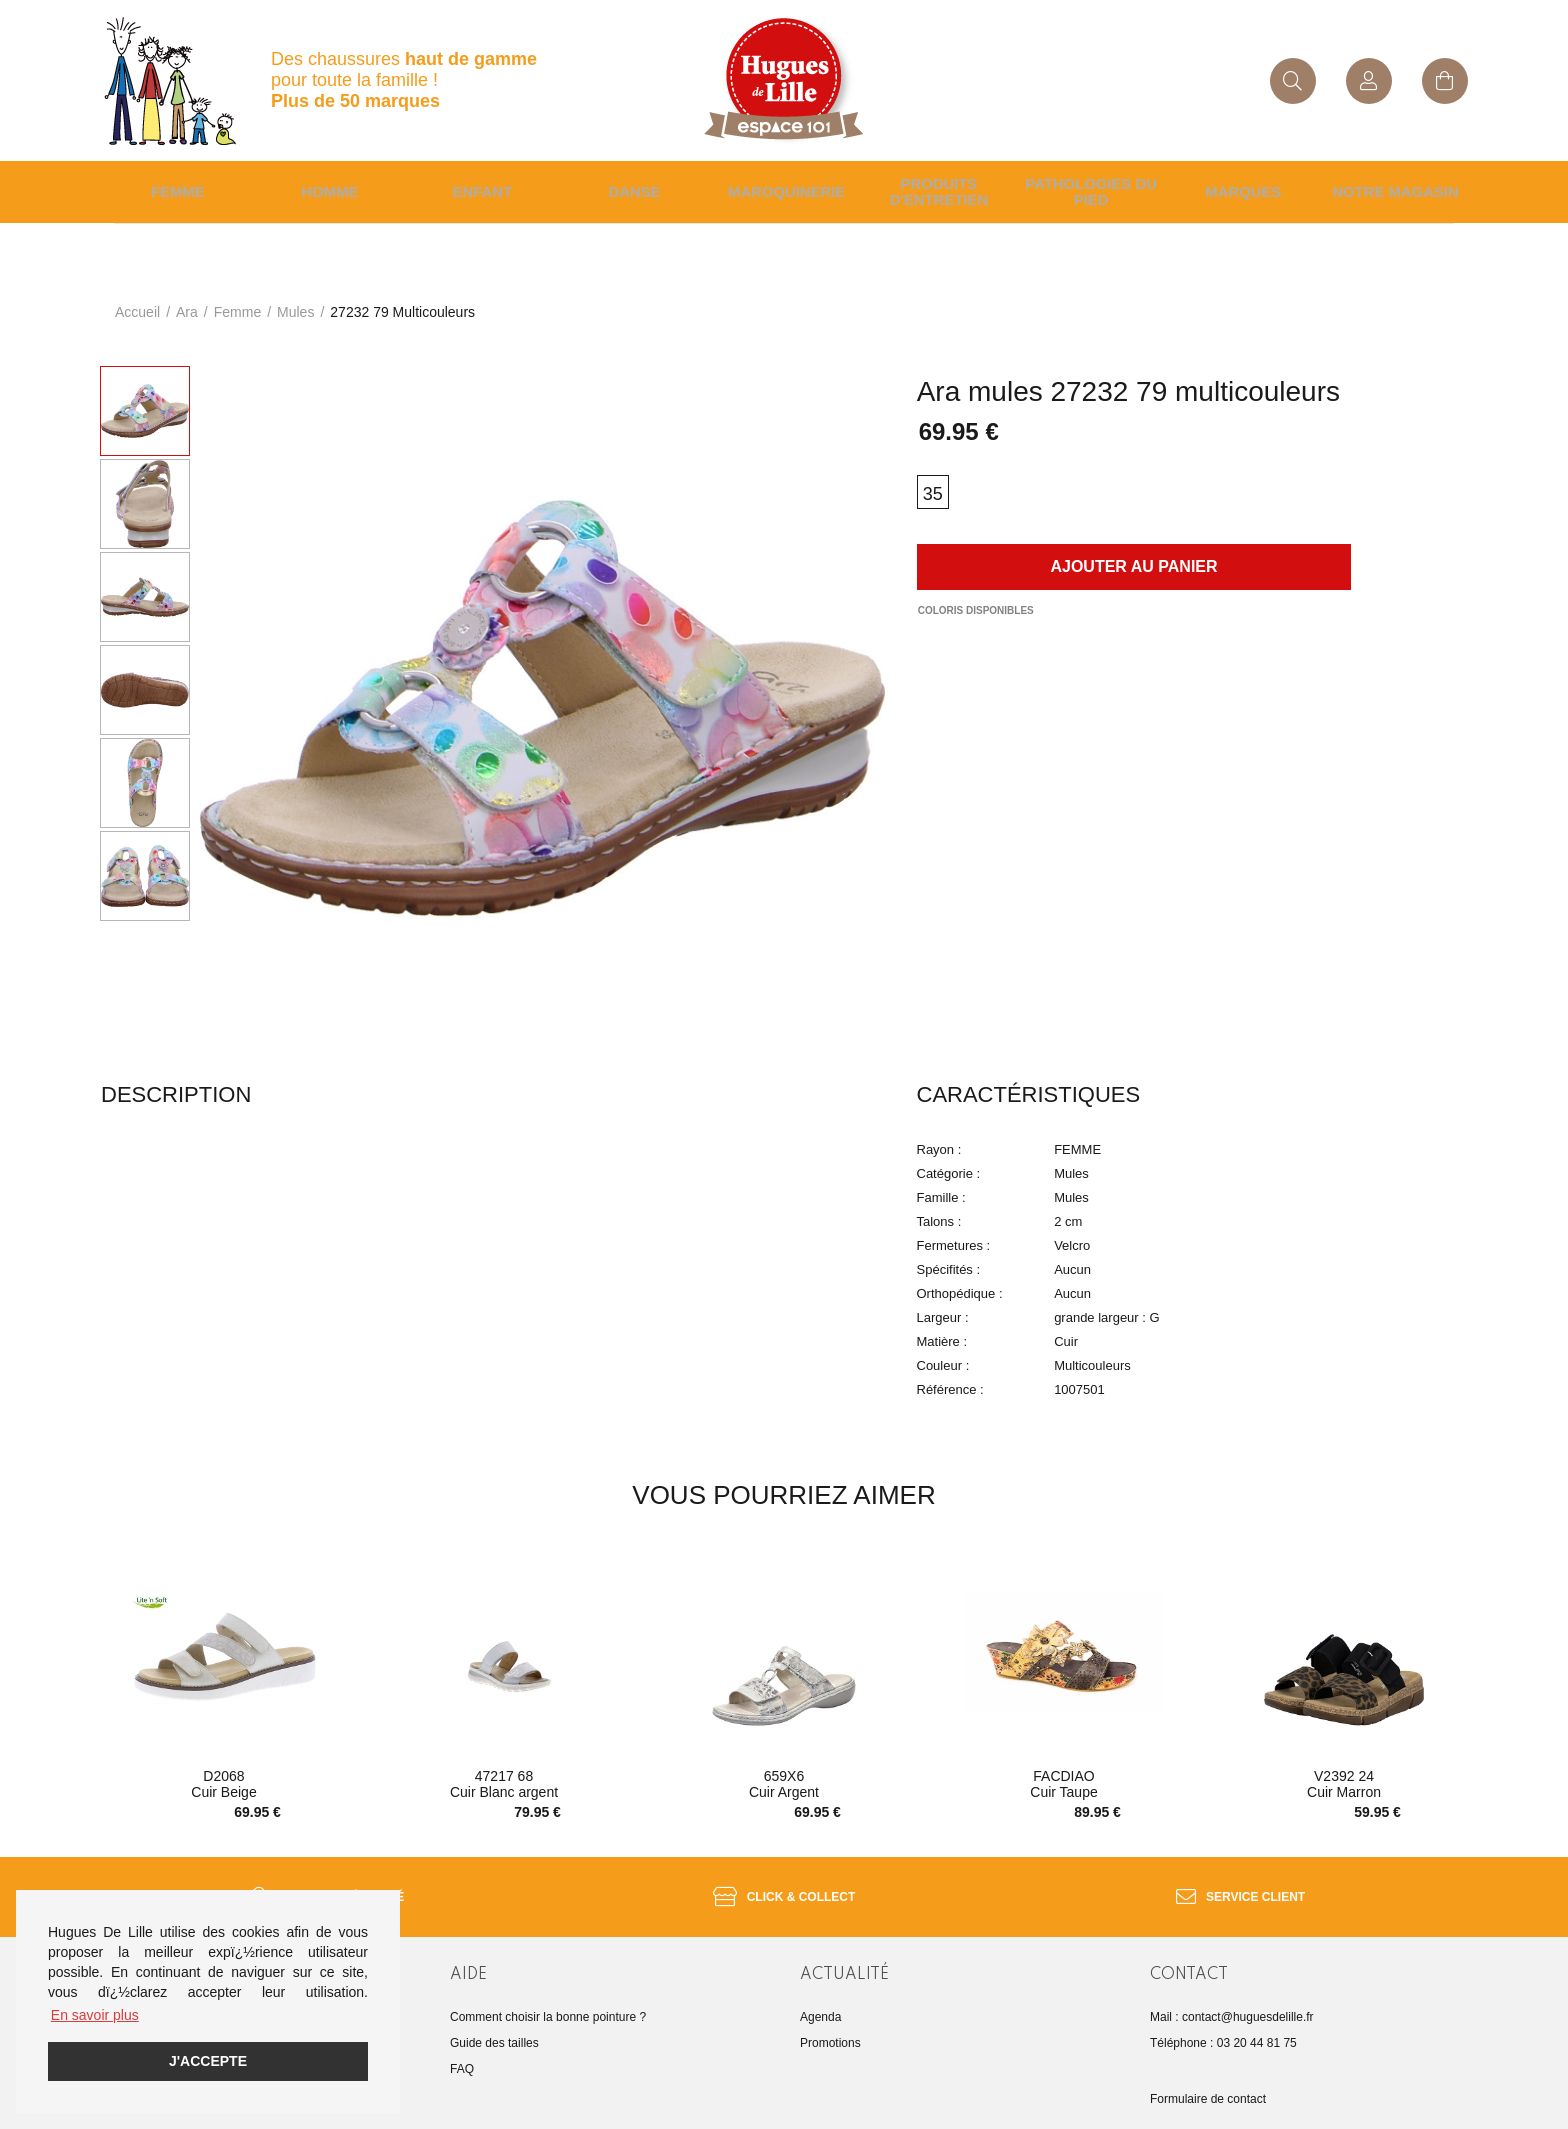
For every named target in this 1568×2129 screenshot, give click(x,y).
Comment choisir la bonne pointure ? (548, 2004)
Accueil (137, 298)
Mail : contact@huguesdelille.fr (1232, 2004)
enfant (479, 185)
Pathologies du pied (1088, 185)
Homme (327, 185)
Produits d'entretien (936, 185)
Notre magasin (1393, 185)
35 (933, 480)
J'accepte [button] (208, 2061)
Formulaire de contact (1208, 2086)
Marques (1240, 185)
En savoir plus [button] (95, 2015)
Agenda (820, 2004)
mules (295, 298)
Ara (187, 298)
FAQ (462, 2056)
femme (237, 298)
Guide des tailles (494, 2030)
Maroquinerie (784, 185)
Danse (631, 185)
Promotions (830, 2030)
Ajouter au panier (1133, 552)
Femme (174, 185)
